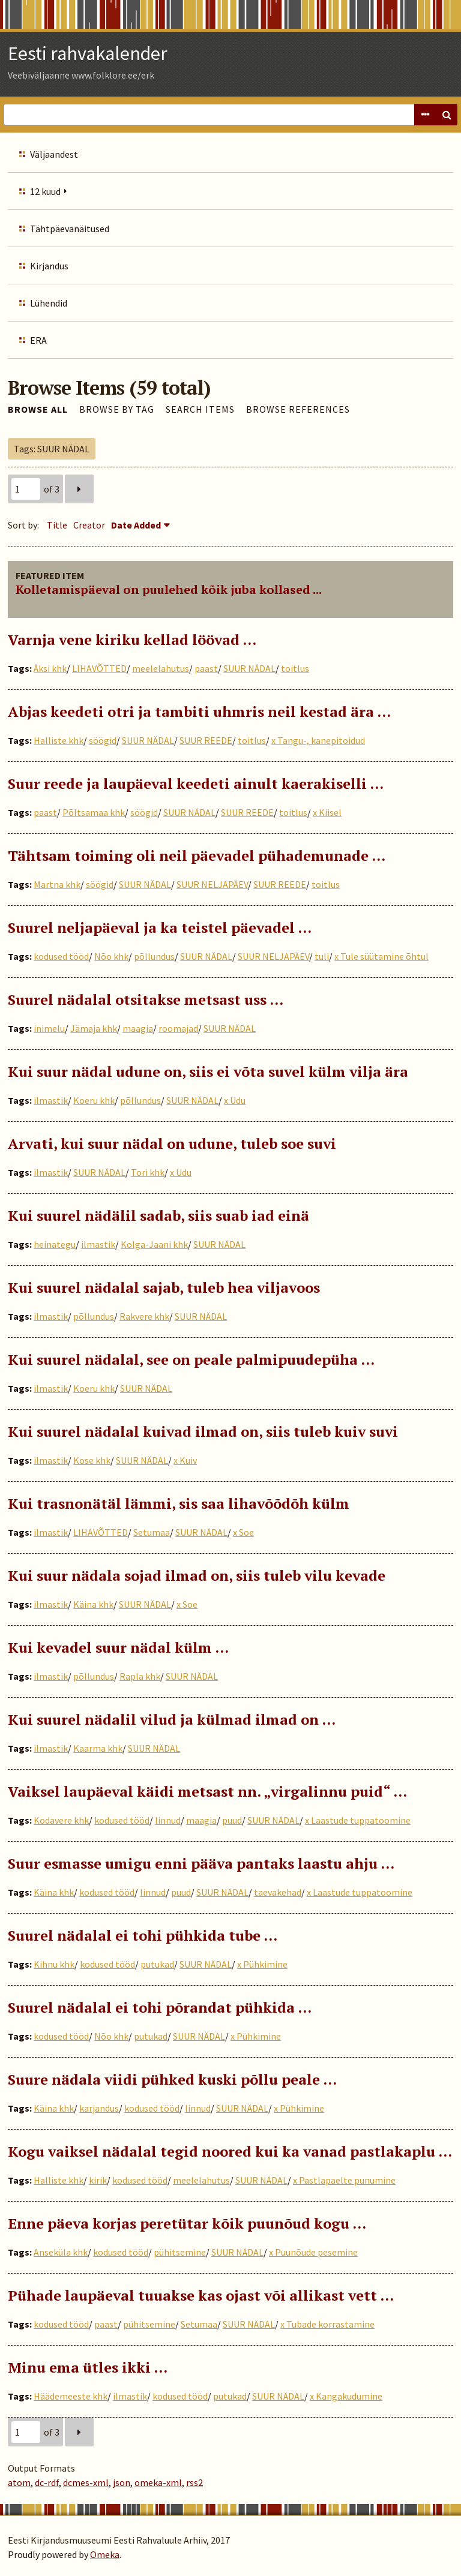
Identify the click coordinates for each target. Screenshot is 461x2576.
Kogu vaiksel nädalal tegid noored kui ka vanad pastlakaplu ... (230, 2151)
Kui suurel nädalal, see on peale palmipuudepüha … (191, 1359)
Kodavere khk (61, 1820)
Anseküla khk (61, 2252)
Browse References (298, 409)
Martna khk (57, 884)
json (121, 2482)
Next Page (79, 489)
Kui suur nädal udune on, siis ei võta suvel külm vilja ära (208, 1071)
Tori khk (147, 1172)
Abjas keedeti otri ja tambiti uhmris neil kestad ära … (199, 711)
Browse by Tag (116, 409)
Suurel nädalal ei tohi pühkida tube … (142, 1935)
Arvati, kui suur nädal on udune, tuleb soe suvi (172, 1143)
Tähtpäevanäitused (69, 229)
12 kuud (45, 191)
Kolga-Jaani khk (154, 1244)
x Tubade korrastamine (327, 2324)
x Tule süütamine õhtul (381, 956)
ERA (38, 340)
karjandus (99, 2108)
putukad (157, 1964)
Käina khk (93, 1604)
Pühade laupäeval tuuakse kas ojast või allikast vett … (201, 2295)
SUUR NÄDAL (249, 668)
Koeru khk (94, 1100)
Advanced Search (425, 114)
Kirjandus (49, 266)
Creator (89, 525)
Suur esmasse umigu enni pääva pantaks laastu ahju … (201, 1863)
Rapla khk (139, 1676)
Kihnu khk (54, 1964)
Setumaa (151, 1532)
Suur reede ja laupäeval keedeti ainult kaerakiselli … (196, 783)
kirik (98, 2180)
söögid (102, 740)
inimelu (49, 1028)
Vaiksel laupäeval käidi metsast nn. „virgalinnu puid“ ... (207, 1791)
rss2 (194, 2482)
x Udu (235, 1100)
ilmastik (51, 1100)
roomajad (178, 1028)
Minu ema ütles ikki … (87, 2367)
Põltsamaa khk (93, 812)
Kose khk (91, 1460)
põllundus (154, 956)
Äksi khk (50, 668)
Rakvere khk (144, 1316)
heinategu (55, 1244)
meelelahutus (160, 668)
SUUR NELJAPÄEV (212, 884)
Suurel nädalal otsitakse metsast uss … (145, 999)
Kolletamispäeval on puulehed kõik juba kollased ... (169, 589)
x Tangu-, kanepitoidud (318, 740)
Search (446, 114)
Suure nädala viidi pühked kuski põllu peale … (172, 2079)
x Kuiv (185, 1460)
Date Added (136, 525)
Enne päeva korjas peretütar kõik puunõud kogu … (187, 2223)
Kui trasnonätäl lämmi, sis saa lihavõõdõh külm (178, 1503)
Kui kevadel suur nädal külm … (118, 1647)
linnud (168, 1820)
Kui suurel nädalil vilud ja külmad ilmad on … (172, 1719)
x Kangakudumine (346, 2396)
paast (206, 668)
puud (232, 1820)
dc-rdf (47, 2482)
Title (57, 525)
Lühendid (48, 303)
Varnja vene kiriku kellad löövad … (132, 639)
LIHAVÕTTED (99, 668)
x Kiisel (327, 812)
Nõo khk (111, 956)
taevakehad (277, 1892)
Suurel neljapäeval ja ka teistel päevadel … (160, 927)
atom (19, 2482)
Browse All (38, 409)
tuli (322, 956)
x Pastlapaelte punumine (344, 2180)
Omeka (104, 2554)
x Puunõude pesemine (313, 2252)
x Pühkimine (262, 1964)
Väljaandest (54, 154)
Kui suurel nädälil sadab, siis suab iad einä (158, 1215)
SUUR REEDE (205, 740)
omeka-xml (158, 2482)
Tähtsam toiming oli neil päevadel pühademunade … (196, 855)
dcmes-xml (86, 2482)
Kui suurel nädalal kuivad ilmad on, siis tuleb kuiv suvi (203, 1431)
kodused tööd (61, 956)
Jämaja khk (93, 1028)
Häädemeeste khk (70, 2396)
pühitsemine (180, 2252)
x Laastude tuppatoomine (358, 1820)
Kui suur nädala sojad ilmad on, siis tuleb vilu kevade (196, 1575)
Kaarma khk (97, 1748)
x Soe (243, 1532)
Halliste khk (58, 740)
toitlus (295, 668)
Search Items (200, 409)
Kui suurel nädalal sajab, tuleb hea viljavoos (164, 1287)
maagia (137, 1028)
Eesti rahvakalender (87, 53)
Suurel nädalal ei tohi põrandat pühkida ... (160, 2007)
